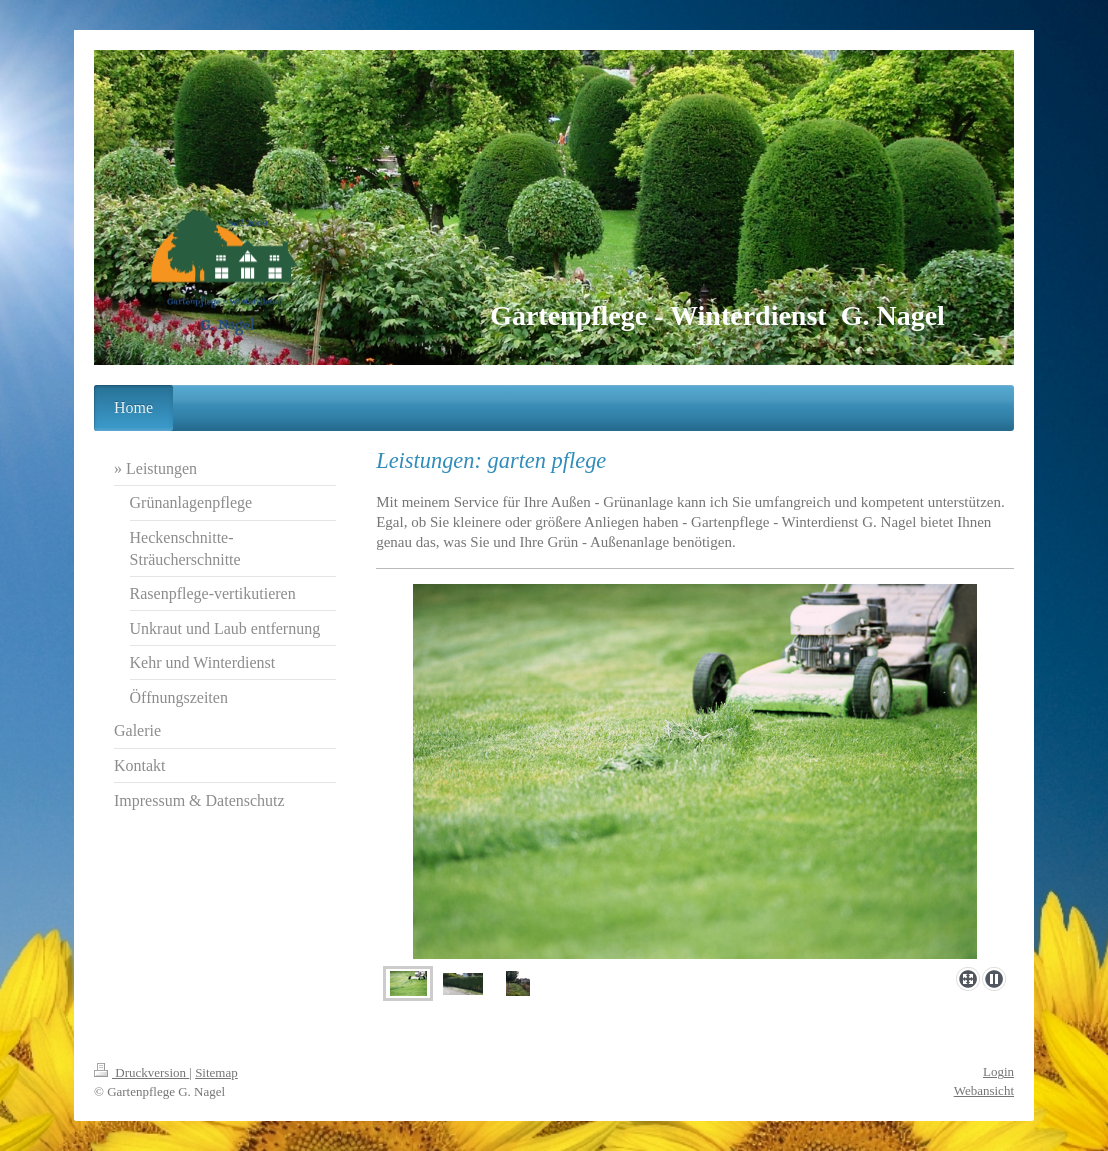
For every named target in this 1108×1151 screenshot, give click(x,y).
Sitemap (216, 1072)
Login (998, 1071)
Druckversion (141, 1072)
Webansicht (984, 1090)
